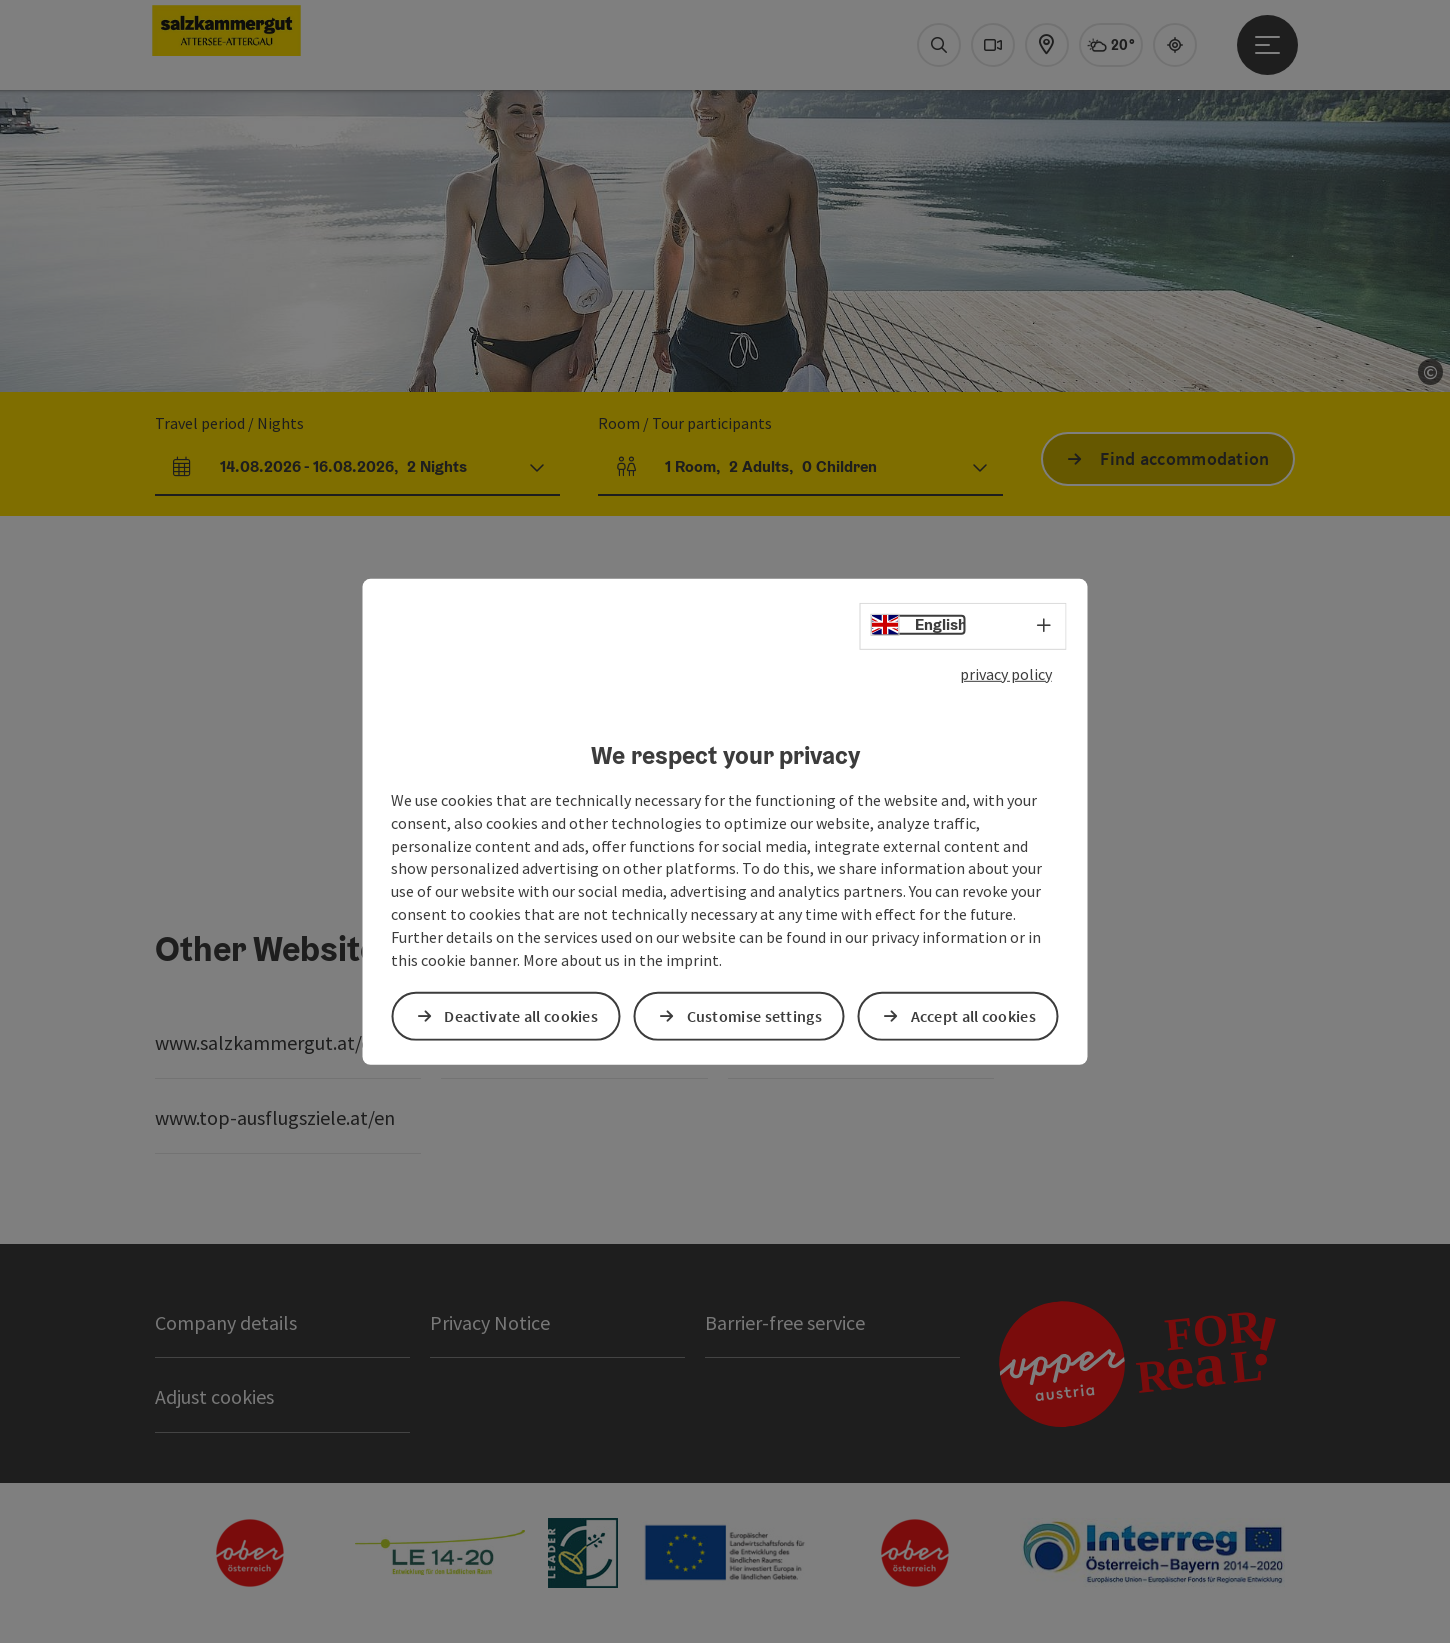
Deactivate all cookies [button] (521, 1016)
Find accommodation (1184, 458)
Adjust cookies (214, 1396)
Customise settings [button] (754, 1016)
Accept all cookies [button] (973, 1016)
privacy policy (1006, 673)
